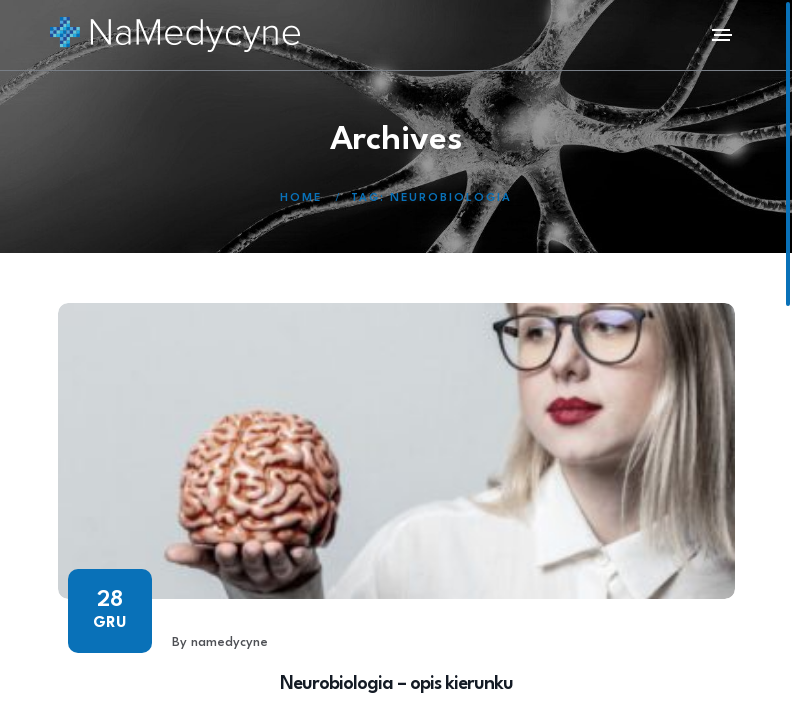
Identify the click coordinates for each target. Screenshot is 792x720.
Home (301, 198)
